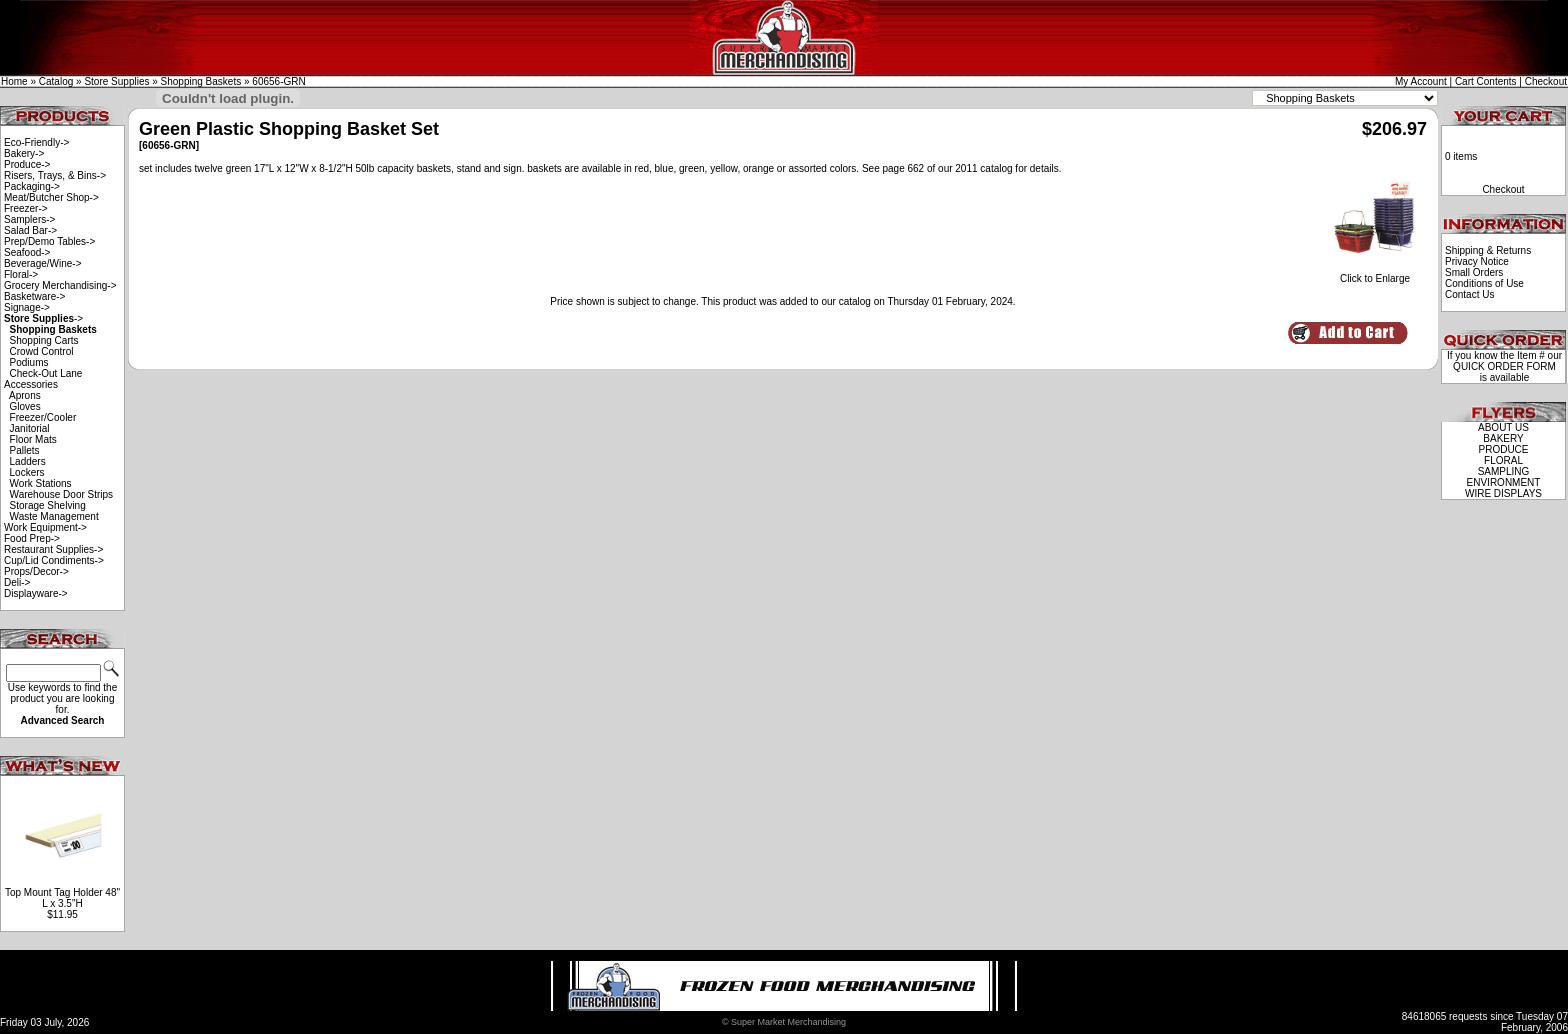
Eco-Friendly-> (36, 142)
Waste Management (54, 516)
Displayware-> (36, 593)
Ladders (28, 461)
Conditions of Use (1484, 283)
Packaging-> (32, 186)
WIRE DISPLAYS (1503, 493)
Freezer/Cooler (43, 417)
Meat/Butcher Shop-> (51, 197)
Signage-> (27, 307)
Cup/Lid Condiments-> (54, 560)
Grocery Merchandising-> (60, 285)
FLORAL (1503, 460)
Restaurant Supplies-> (53, 549)
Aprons (25, 395)
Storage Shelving (48, 505)
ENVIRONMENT (1504, 482)
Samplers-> (29, 219)
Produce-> (27, 164)
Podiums (29, 362)
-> (43, 318)
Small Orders (1474, 272)
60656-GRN (278, 81)
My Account (1421, 81)
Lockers (27, 472)
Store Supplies (116, 81)
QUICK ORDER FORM (1504, 366)
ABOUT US (1503, 427)
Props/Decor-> (36, 571)
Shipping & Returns (1488, 250)
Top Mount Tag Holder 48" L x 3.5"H (62, 898)
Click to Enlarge (1375, 274)
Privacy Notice (1477, 261)
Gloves (25, 406)
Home (14, 81)
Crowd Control (42, 351)
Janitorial (30, 428)
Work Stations (41, 483)
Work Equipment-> (45, 527)
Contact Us (1469, 294)
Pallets (25, 450)
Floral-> (21, 274)
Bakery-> (24, 153)
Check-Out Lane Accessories (43, 379)
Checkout (1546, 81)
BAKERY (1503, 438)
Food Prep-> (32, 538)
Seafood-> (27, 252)
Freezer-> (26, 208)
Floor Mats (33, 439)
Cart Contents (1486, 81)
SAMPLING (1504, 471)
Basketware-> (34, 296)
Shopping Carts (44, 340)
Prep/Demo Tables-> (49, 241)
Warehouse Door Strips (62, 494)
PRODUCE (1503, 449)
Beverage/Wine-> (43, 263)
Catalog (56, 81)
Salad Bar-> (30, 230)
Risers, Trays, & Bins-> (55, 175)
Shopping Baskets (201, 81)
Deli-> (17, 582)
